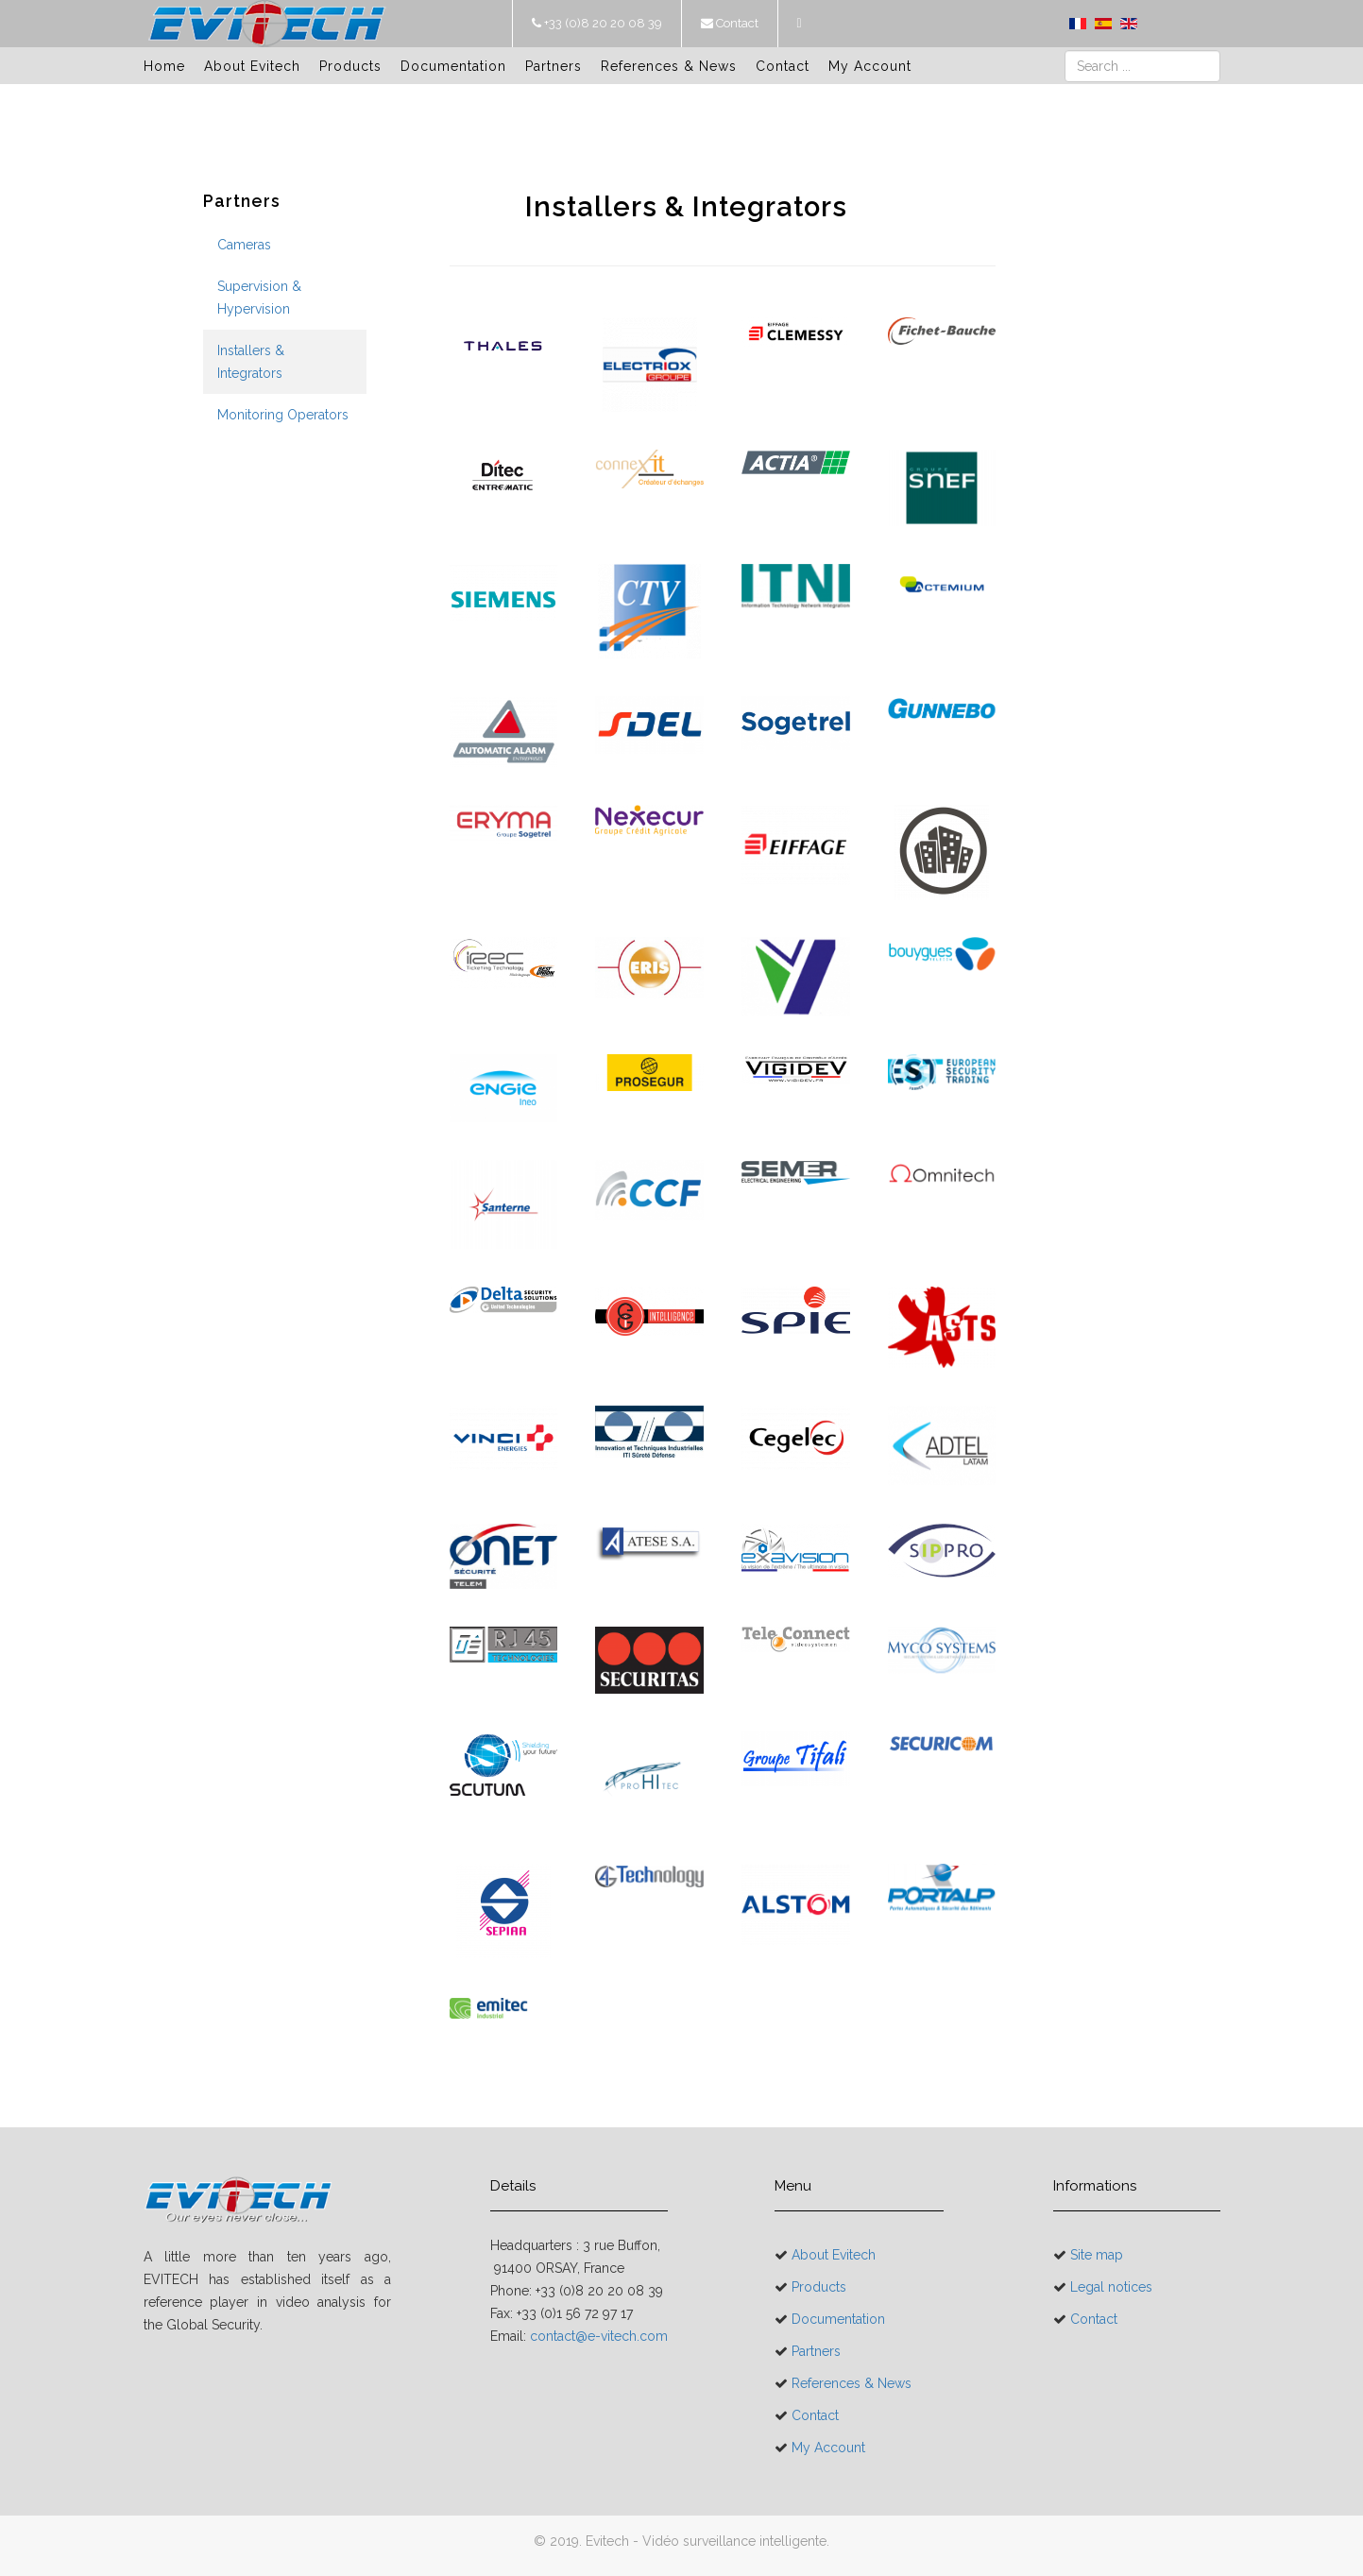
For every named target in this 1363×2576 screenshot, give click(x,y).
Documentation (453, 66)
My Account (870, 66)
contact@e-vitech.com (599, 2336)
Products (350, 66)
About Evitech (252, 66)
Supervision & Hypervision (259, 297)
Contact (735, 23)
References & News (669, 66)
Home (164, 66)
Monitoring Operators (283, 414)
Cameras (244, 244)
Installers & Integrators (250, 362)
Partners (553, 66)
